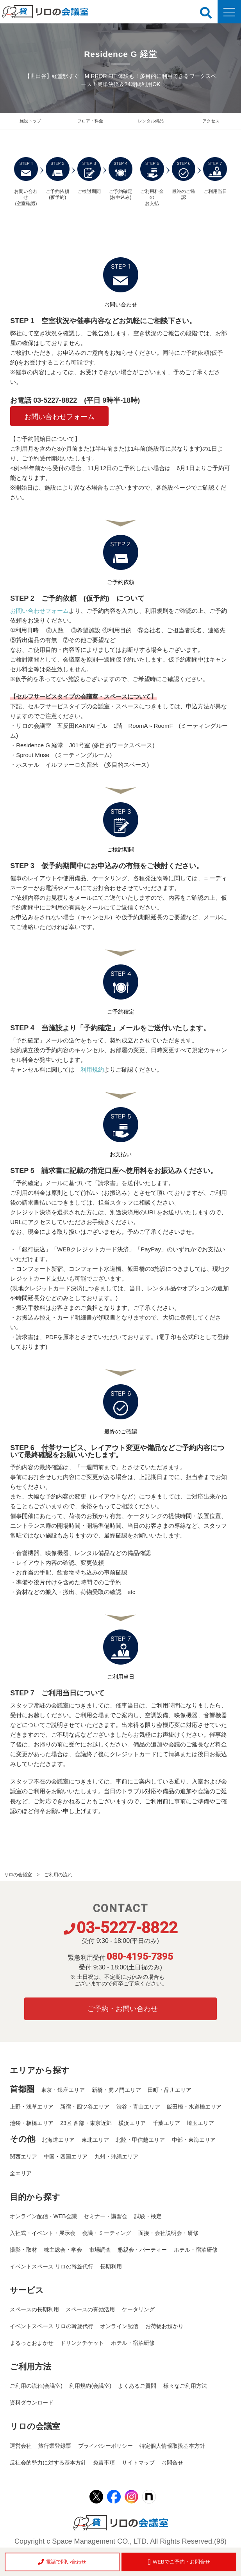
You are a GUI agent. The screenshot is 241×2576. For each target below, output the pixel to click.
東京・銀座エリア (63, 2090)
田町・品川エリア (169, 2090)
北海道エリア (58, 2140)
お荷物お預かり (164, 2326)
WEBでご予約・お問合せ (179, 2562)
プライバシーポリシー (105, 2446)
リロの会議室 (18, 1874)
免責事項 (104, 2462)
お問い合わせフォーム (59, 417)
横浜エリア (132, 2123)
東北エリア (95, 2140)
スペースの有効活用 (90, 2309)
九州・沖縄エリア (116, 2156)
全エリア (21, 2173)
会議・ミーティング (106, 2233)
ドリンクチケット (82, 2343)
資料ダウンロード (32, 2402)
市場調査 (100, 2250)
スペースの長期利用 (34, 2309)
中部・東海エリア (194, 2140)
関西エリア (23, 2156)
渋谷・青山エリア (138, 2107)
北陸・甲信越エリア (140, 2140)
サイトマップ (138, 2462)
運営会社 (21, 2446)
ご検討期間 (89, 175)
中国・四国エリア (65, 2156)
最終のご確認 (184, 178)
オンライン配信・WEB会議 (43, 2216)
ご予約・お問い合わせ (122, 2009)
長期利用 (111, 2266)
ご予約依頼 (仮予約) (58, 178)
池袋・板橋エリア (32, 2123)
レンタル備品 (151, 121)
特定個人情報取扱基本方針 (172, 2446)
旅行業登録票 (54, 2446)
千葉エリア (166, 2123)
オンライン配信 (119, 2326)
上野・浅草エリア (32, 2107)
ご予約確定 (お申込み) (120, 178)
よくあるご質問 (137, 2386)
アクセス (211, 121)
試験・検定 (148, 2216)
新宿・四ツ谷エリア (84, 2107)
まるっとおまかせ (32, 2343)
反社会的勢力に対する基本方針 (48, 2462)
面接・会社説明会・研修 (168, 2233)
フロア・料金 (90, 121)
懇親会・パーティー (142, 2250)
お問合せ (172, 2462)
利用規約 (92, 1069)
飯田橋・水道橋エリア (194, 2107)
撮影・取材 (23, 2250)
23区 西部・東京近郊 (85, 2123)
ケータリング (138, 2309)
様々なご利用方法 (185, 2386)
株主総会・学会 (63, 2250)
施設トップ (30, 121)
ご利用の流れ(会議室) (36, 2386)
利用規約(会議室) (90, 2386)
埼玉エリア (200, 2123)
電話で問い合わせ (62, 2562)
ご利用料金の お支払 (152, 181)
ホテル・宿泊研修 (196, 2250)
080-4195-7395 (140, 1956)
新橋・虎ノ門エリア (116, 2090)
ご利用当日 (215, 175)
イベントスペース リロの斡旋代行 (51, 2266)
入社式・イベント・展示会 (42, 2233)
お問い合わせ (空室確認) (26, 181)
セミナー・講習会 (105, 2216)
